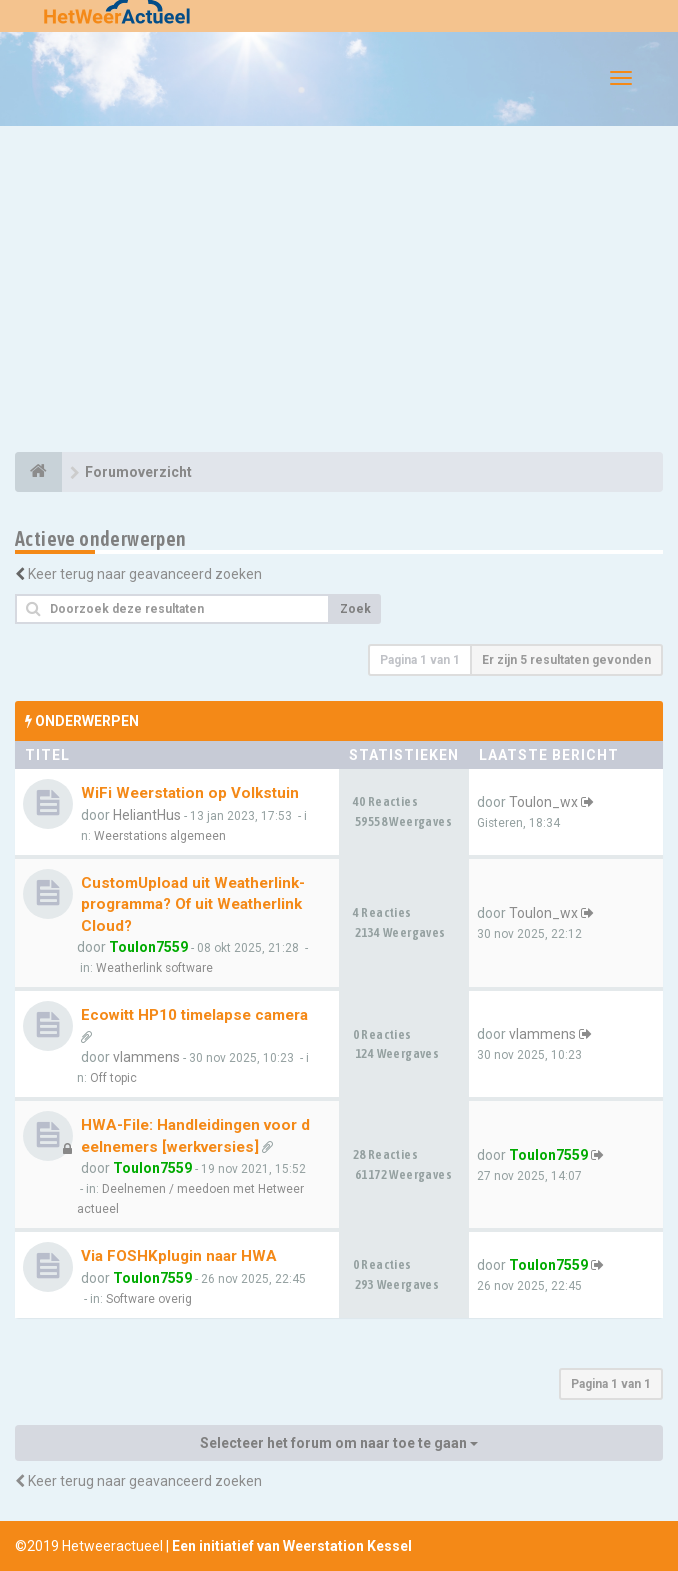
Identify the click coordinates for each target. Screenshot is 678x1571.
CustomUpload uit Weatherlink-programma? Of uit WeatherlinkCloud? (193, 904)
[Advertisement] (339, 292)
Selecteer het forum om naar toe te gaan (339, 1443)
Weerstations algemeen (160, 836)
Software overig (149, 1299)
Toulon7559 (148, 947)
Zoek (355, 609)
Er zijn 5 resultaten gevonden (566, 660)
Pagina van (420, 660)
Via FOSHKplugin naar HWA (179, 1256)
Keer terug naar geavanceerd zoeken (145, 574)
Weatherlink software (154, 968)
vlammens (146, 1057)
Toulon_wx (543, 802)
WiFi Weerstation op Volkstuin (190, 793)
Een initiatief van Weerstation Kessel (292, 1546)
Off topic (113, 1078)
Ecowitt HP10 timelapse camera (194, 1015)
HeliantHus (147, 815)
